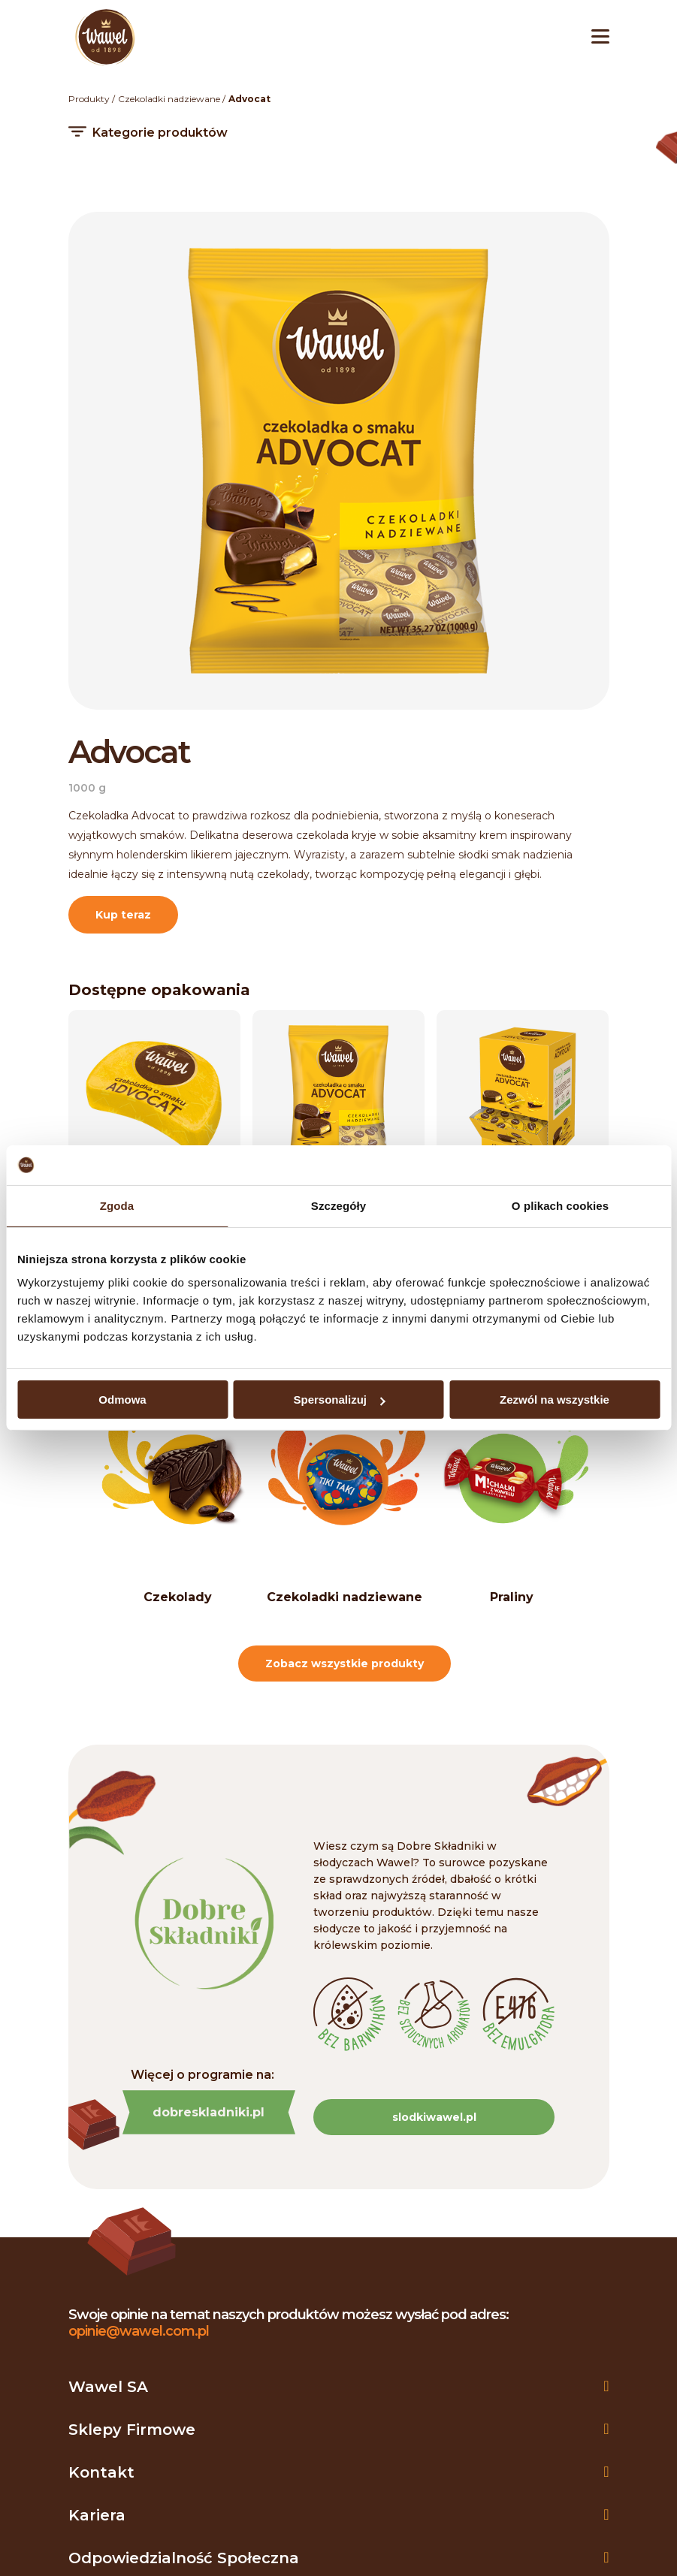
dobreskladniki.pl (208, 2112)
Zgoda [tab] (117, 1205)
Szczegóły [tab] (338, 1205)
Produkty (89, 98)
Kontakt (101, 2472)
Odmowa (122, 1399)
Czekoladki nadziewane (169, 98)
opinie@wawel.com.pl (138, 2331)
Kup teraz (123, 915)
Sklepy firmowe (131, 2430)
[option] (178, 1500)
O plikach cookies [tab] (560, 1205)
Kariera (96, 2515)
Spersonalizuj (339, 1399)
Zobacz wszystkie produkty (344, 1663)
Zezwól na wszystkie (554, 1399)
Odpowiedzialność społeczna (183, 2558)
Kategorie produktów (160, 133)
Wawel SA (108, 2387)
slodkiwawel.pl (434, 2117)
